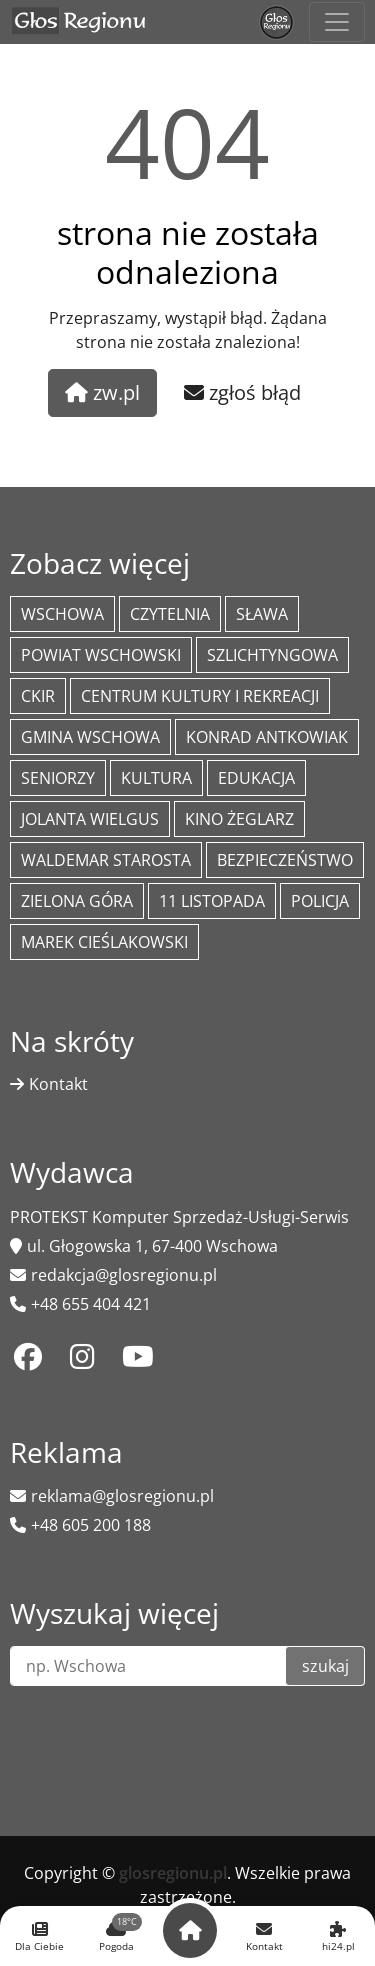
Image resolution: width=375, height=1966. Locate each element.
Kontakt (58, 1084)
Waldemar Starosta (106, 860)
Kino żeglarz (239, 819)
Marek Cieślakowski (104, 942)
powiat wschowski (101, 655)
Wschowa (62, 614)
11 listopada (212, 901)
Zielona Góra (77, 901)
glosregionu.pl (173, 1873)
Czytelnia (170, 614)
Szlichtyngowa (272, 655)
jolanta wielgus (90, 819)
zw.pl (102, 392)
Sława (262, 614)
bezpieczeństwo (285, 860)
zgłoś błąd (242, 392)
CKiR (38, 696)
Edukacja (256, 778)
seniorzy (58, 778)
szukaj (325, 1666)
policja (320, 901)
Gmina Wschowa (90, 737)
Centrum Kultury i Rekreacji (200, 696)
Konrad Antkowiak (267, 737)
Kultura (156, 778)
